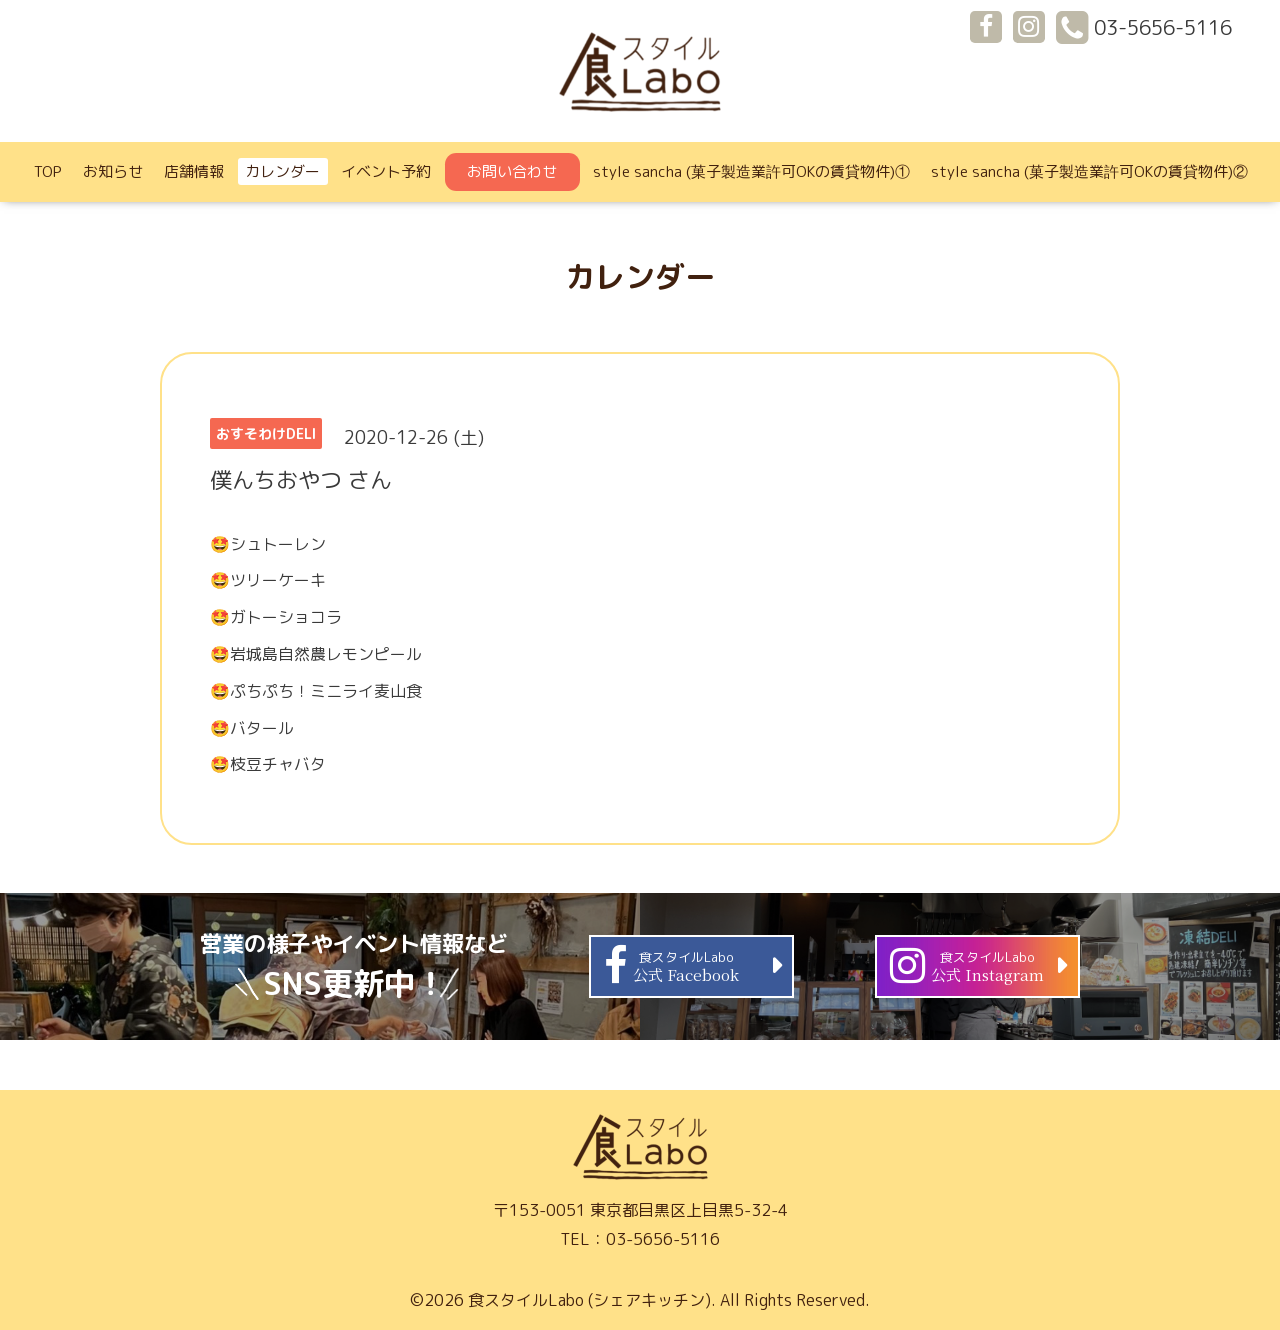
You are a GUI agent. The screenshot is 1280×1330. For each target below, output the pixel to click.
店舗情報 (194, 171)
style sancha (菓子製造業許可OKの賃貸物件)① (751, 171)
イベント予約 (386, 171)
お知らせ (113, 171)
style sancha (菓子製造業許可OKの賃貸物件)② (1089, 171)
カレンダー (282, 171)
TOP (48, 171)
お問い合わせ (512, 171)
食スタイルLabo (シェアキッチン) (589, 1300)
